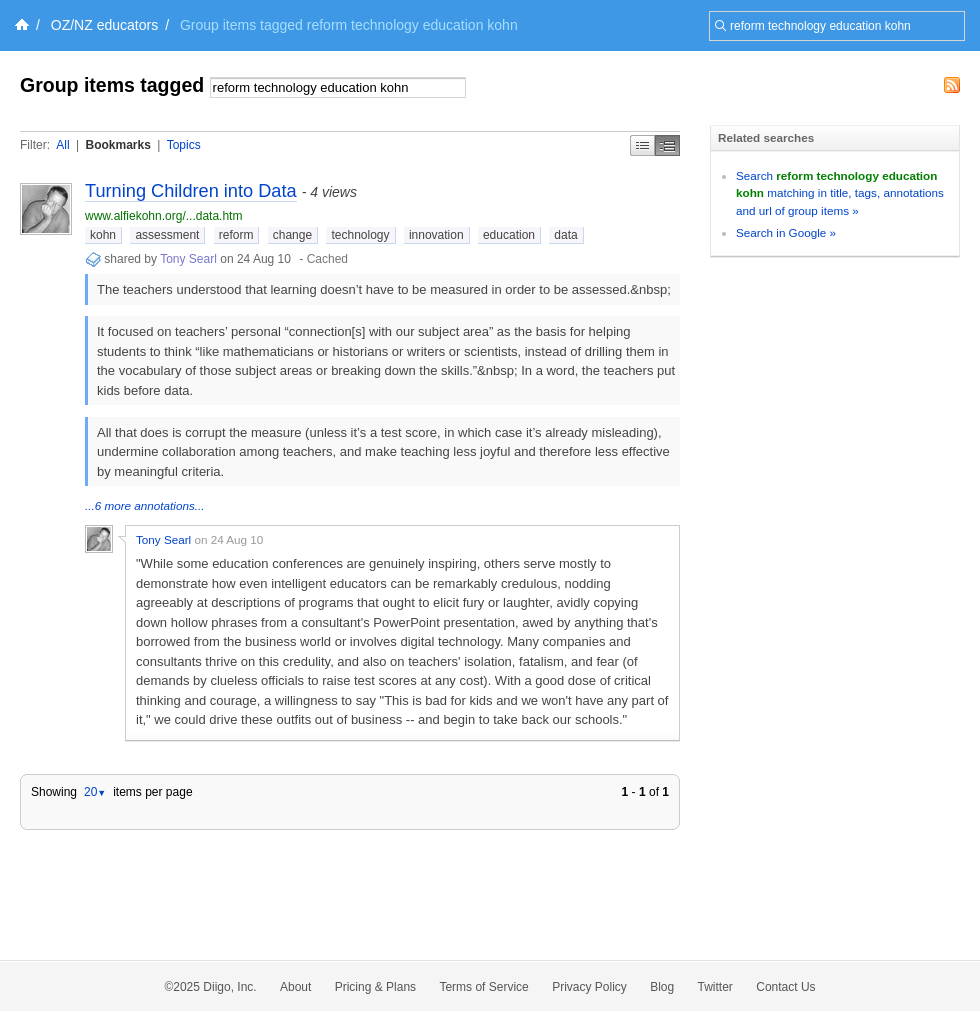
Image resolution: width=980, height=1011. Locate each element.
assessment (167, 235)
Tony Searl (188, 259)
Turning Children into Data (191, 191)
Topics (184, 145)
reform (236, 235)
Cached (327, 259)
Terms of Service (483, 987)
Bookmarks (117, 145)
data (565, 235)
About (295, 987)
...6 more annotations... (145, 505)
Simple (642, 145)
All (62, 145)
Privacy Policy (589, 987)
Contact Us (785, 987)
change (292, 235)
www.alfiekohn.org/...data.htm (163, 216)
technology (360, 235)
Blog (662, 987)
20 (95, 792)
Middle (667, 145)
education (509, 235)
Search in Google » (786, 232)
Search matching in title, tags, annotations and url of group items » (840, 193)
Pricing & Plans (375, 987)
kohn (103, 235)
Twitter (715, 987)
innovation (436, 235)
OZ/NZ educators (104, 25)
